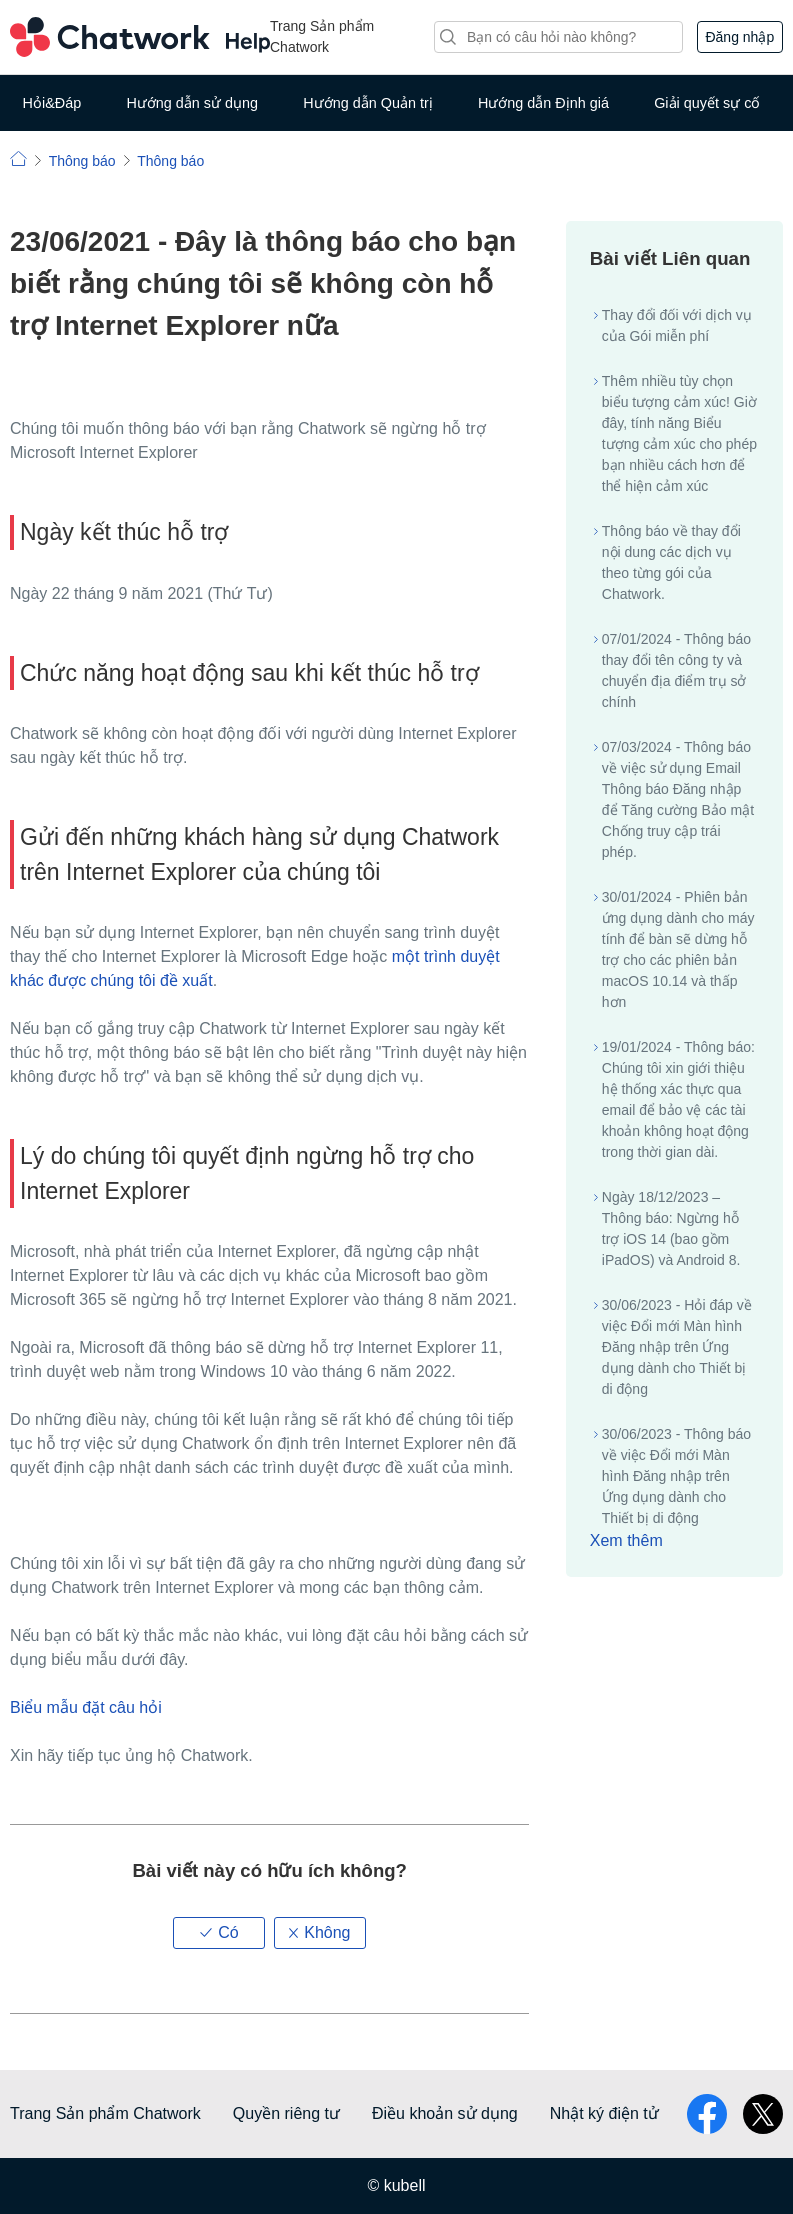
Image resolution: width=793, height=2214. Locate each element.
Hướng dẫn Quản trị (367, 103)
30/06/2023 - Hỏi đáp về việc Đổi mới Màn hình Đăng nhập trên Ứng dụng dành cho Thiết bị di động (677, 1347)
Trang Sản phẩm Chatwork (322, 36)
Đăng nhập (739, 37)
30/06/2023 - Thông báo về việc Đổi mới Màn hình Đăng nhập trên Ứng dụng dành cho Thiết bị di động (676, 1476)
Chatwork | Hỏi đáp (18, 158)
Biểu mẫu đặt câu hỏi (86, 1707)
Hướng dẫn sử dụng (192, 103)
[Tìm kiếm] (558, 37)
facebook (707, 2114)
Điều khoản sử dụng (445, 2113)
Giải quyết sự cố (707, 103)
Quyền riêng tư (286, 2113)
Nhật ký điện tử (604, 2113)
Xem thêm (626, 1540)
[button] (219, 1933)
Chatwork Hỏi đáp (140, 37)
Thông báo (82, 161)
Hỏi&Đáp (52, 103)
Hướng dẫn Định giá (543, 103)
